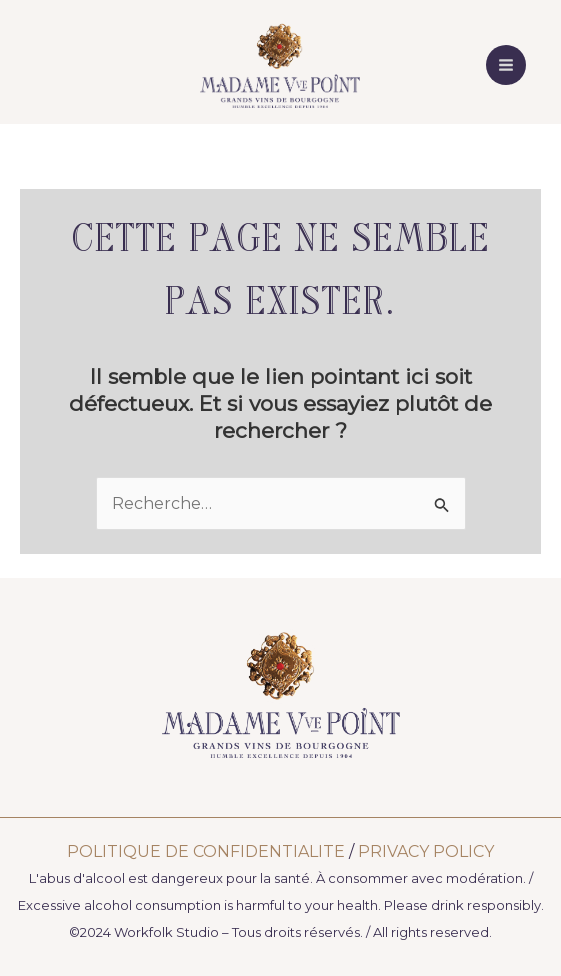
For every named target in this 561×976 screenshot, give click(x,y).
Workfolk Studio (166, 932)
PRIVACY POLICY (426, 851)
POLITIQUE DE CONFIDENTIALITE (206, 851)
